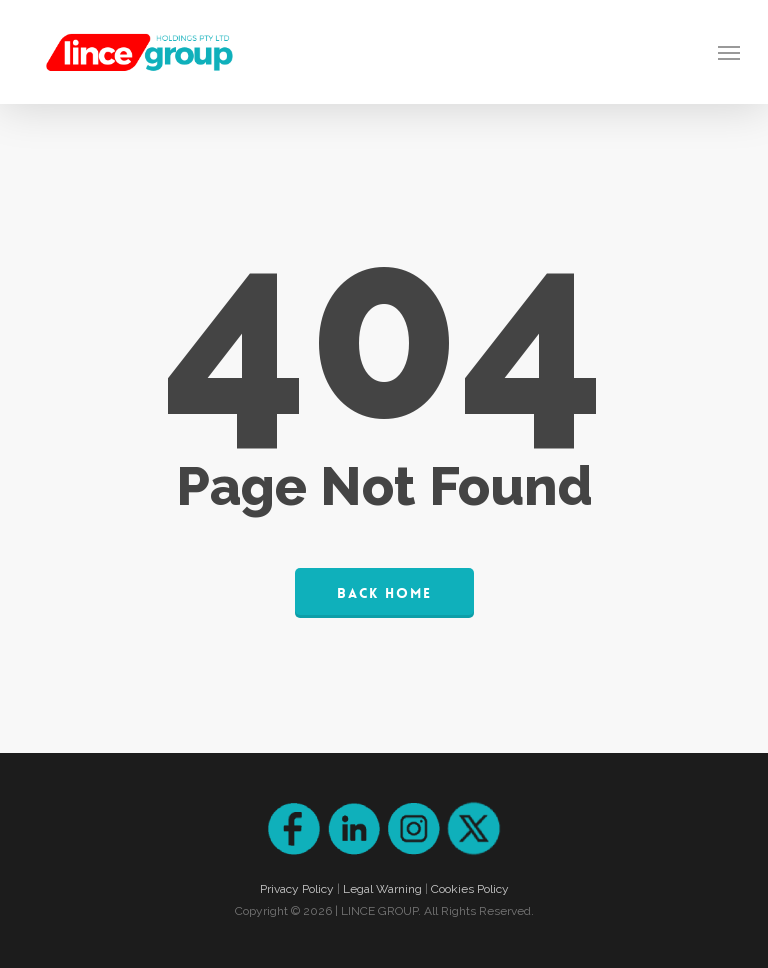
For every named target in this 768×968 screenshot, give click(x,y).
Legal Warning (382, 889)
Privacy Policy (297, 889)
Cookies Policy (470, 889)
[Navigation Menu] (729, 52)
